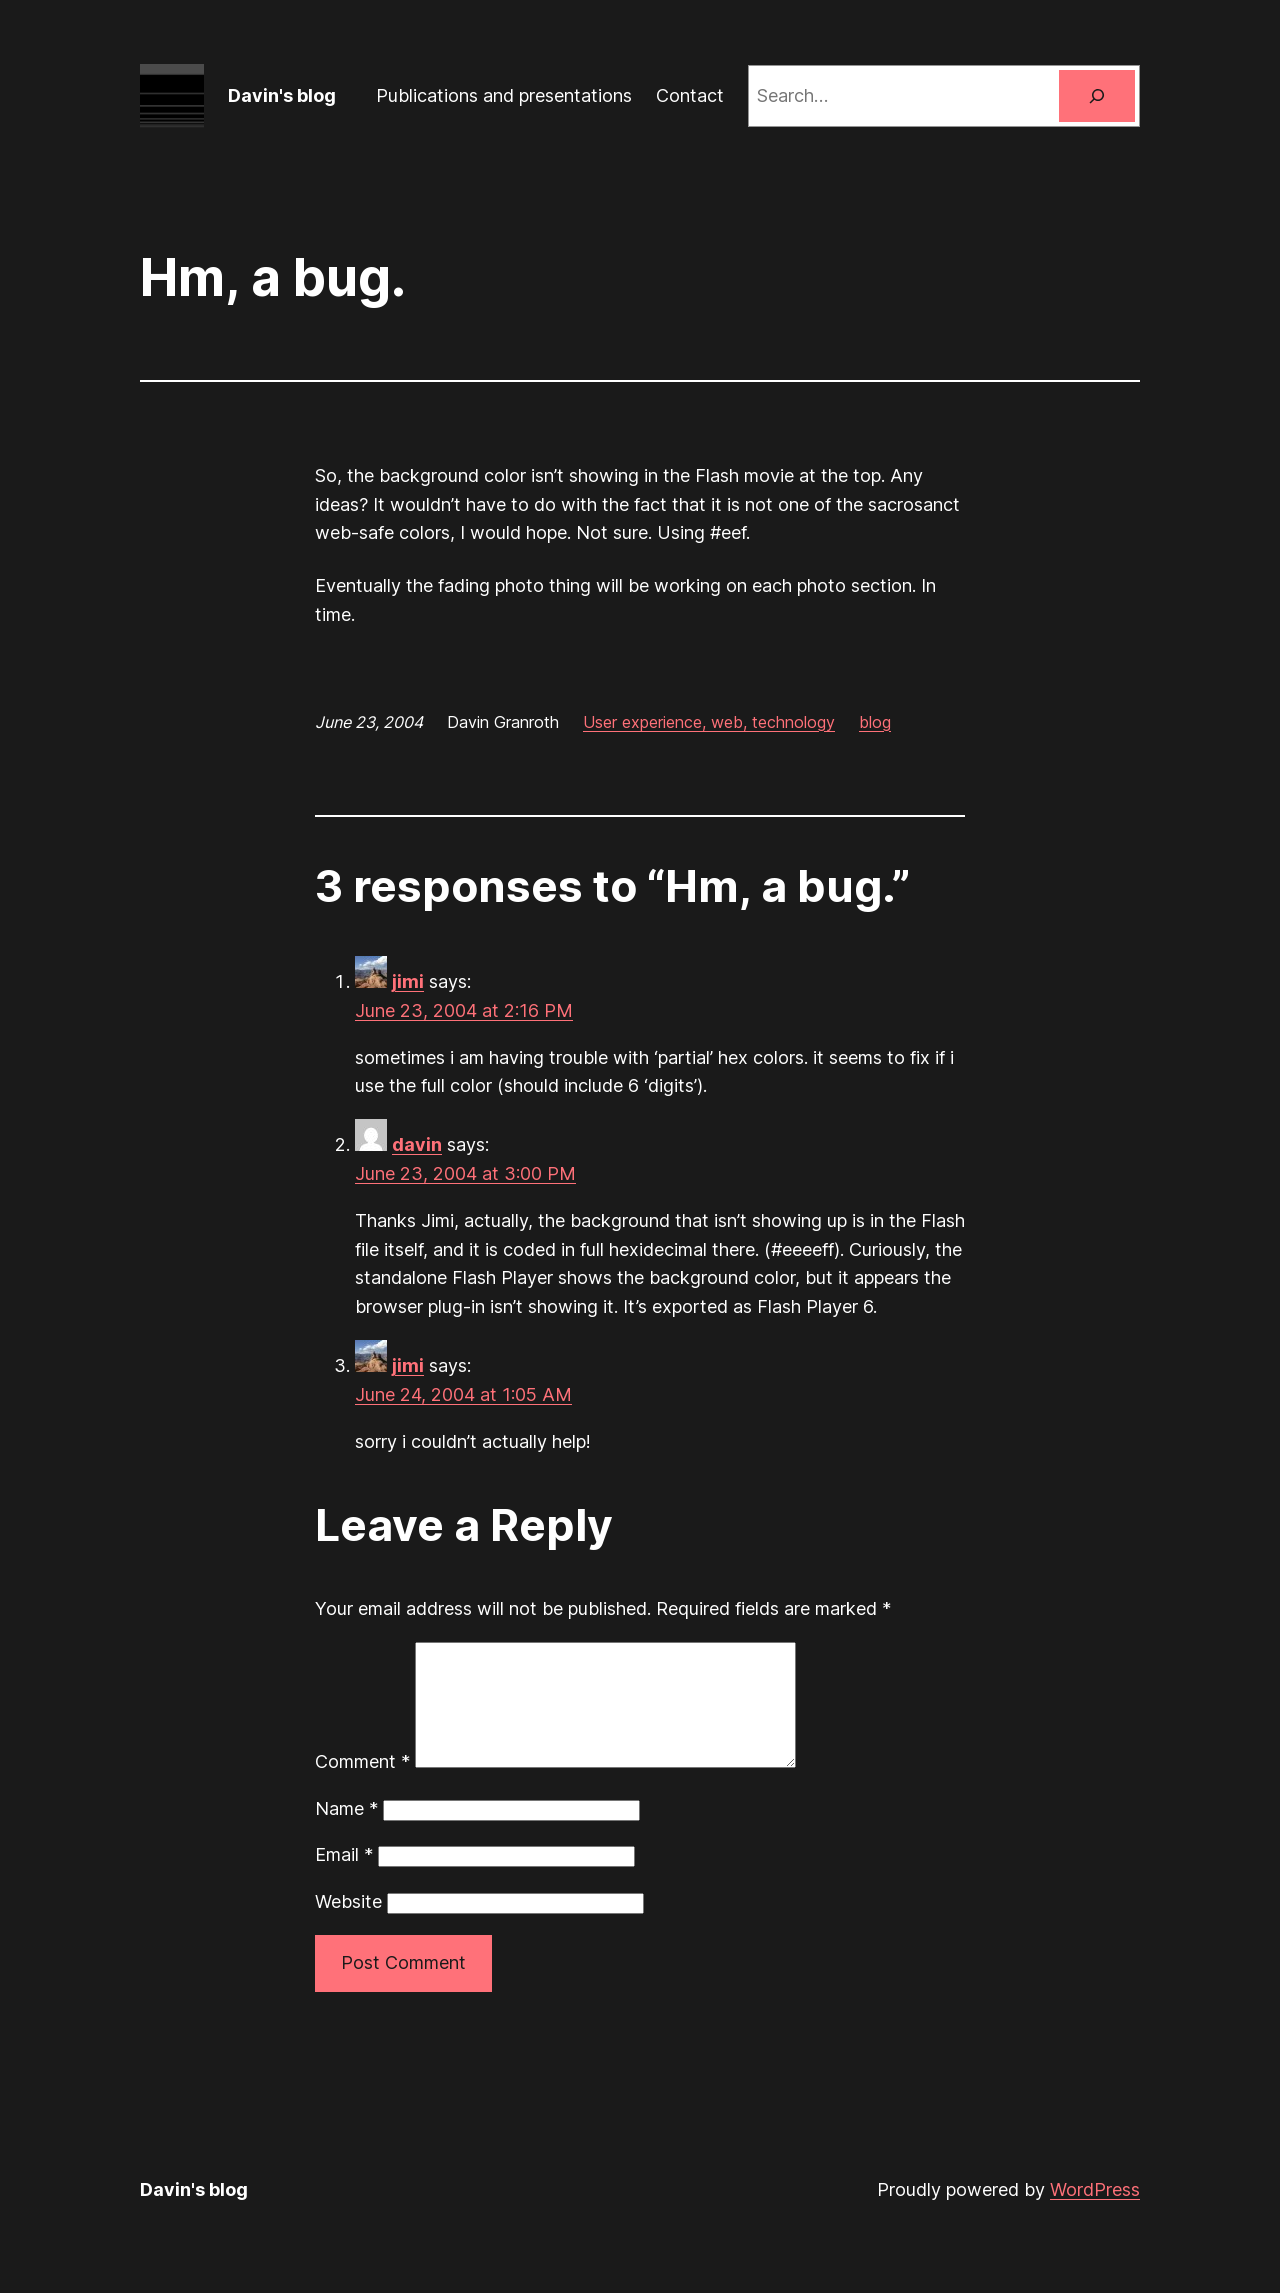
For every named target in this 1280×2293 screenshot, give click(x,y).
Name (346, 1832)
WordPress (1095, 2213)
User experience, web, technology (709, 722)
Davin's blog (282, 95)
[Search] (1097, 96)
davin (417, 1144)
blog (875, 722)
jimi (408, 981)
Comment (362, 1785)
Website (348, 1925)
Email (344, 1878)
